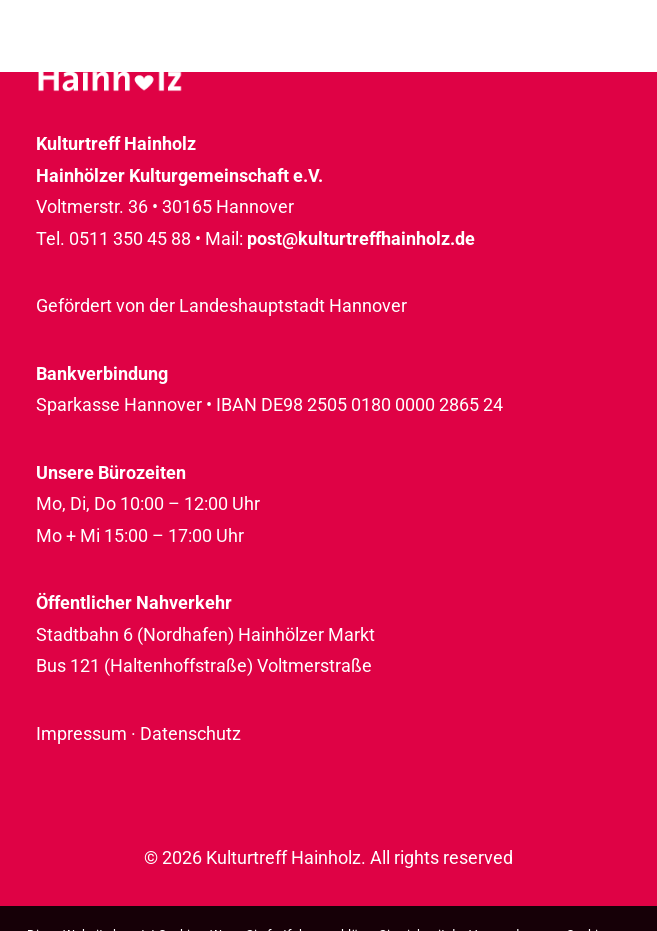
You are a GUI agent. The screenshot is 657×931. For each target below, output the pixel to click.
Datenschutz (190, 733)
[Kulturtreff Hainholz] (109, 62)
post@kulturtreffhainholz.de (361, 238)
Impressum (81, 733)
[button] (611, 62)
